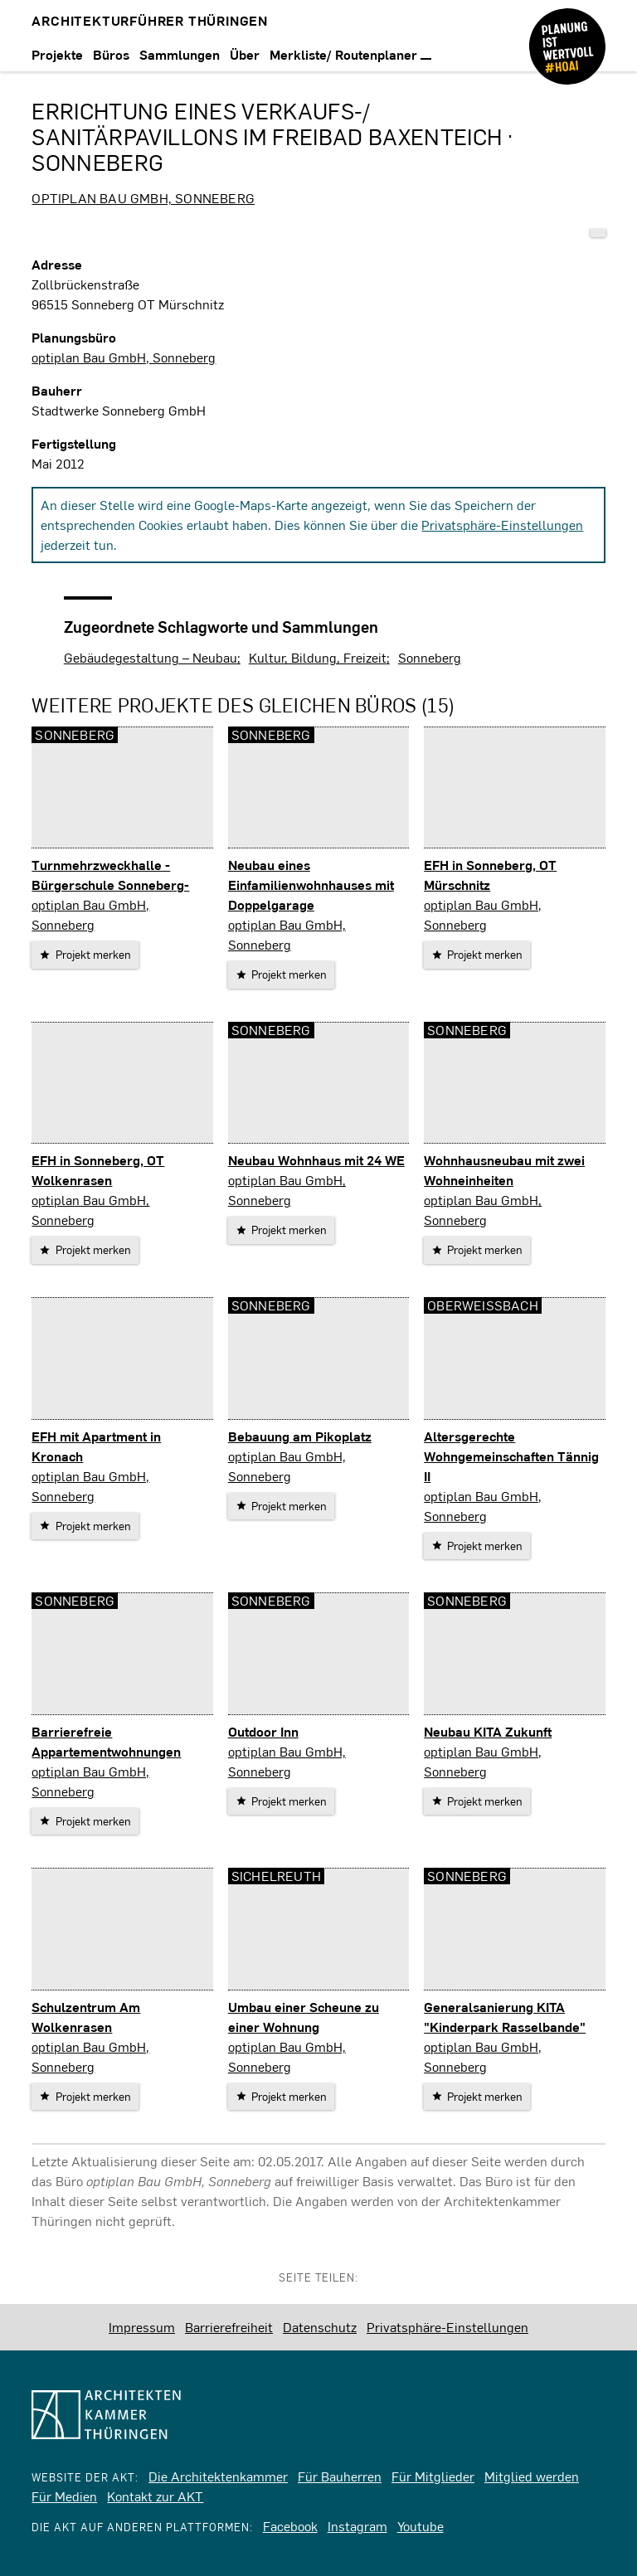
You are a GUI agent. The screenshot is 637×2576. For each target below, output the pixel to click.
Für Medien (64, 2496)
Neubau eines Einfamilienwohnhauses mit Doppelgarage (311, 884)
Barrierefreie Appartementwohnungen (106, 1741)
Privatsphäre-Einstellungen (502, 524)
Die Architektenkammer (218, 2476)
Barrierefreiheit (229, 2326)
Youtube (420, 2525)
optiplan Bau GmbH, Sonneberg (143, 197)
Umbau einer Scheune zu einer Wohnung (303, 2016)
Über (245, 54)
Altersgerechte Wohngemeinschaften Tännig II (511, 1456)
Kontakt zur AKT (155, 2496)
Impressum (142, 2326)
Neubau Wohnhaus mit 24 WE (316, 1159)
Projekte (57, 54)
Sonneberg (429, 657)
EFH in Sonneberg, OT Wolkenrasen (98, 1169)
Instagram (357, 2525)
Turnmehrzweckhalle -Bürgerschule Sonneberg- (110, 874)
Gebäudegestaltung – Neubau (150, 657)
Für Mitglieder (432, 2476)
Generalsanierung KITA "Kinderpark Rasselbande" (505, 2016)
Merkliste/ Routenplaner (350, 54)
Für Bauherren (340, 2476)
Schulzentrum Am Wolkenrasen (86, 2016)
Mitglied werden (531, 2476)
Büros (111, 54)
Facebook (290, 2525)
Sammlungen (179, 54)
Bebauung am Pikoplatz (300, 1436)
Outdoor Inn (263, 1731)
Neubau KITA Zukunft (488, 1731)
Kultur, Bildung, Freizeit (318, 657)
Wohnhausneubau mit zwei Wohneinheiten (504, 1169)
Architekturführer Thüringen (150, 20)
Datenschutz (320, 2326)
